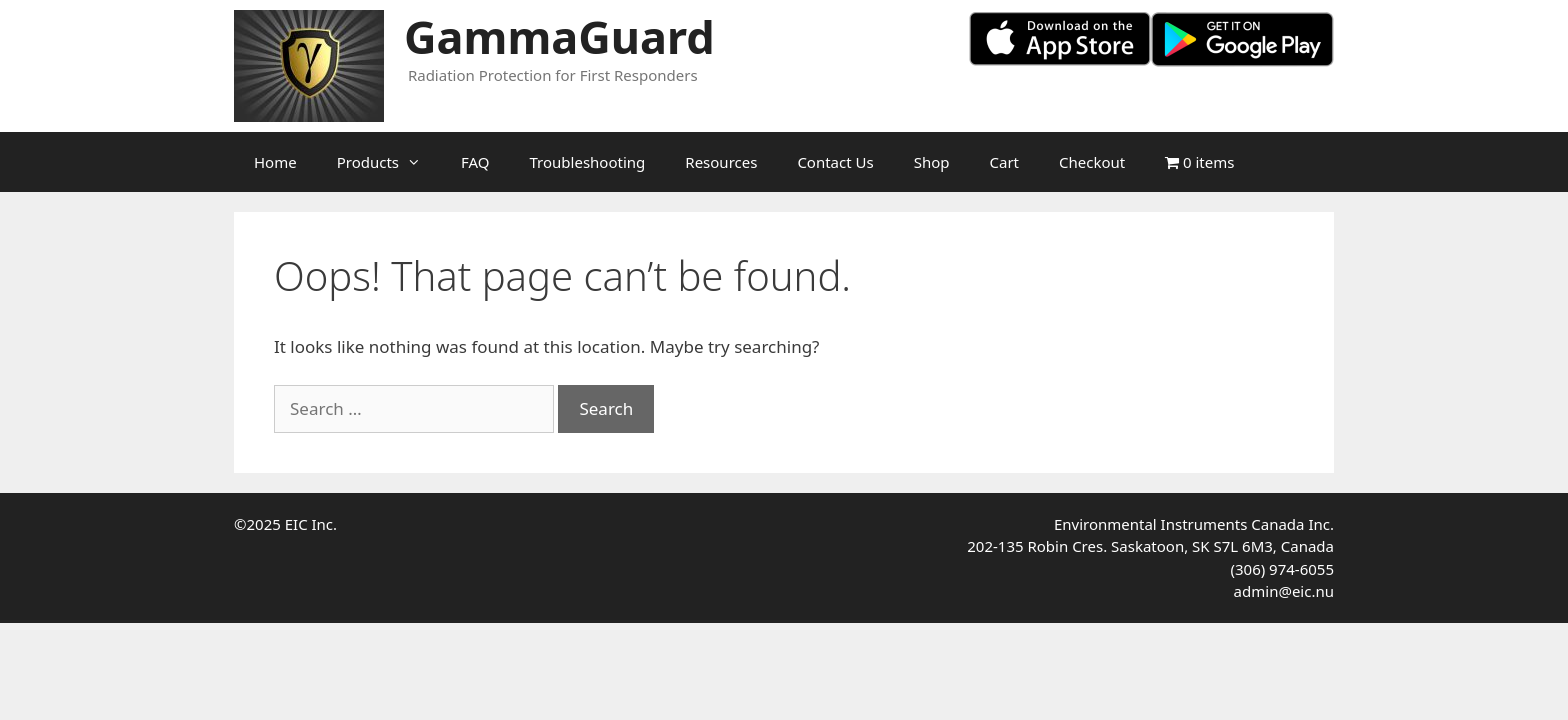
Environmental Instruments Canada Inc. (1194, 524)
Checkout (1092, 162)
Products (389, 162)
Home (275, 162)
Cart (1005, 162)
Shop (932, 162)
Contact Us (835, 162)
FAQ (475, 162)
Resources (721, 162)
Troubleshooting (588, 162)
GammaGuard (559, 36)
